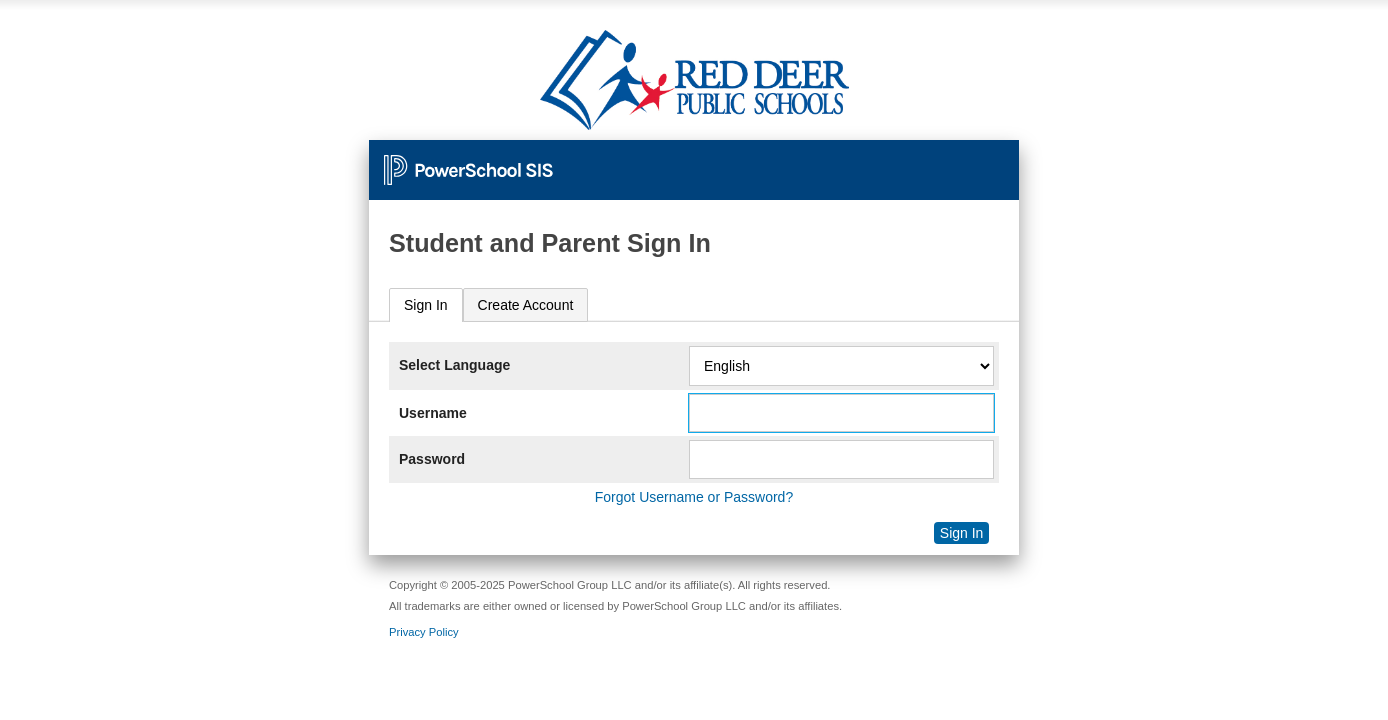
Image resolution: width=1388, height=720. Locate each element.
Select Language (454, 365)
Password (432, 459)
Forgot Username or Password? (694, 497)
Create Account (526, 305)
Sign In (426, 305)
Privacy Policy (424, 632)
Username (433, 413)
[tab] (426, 305)
